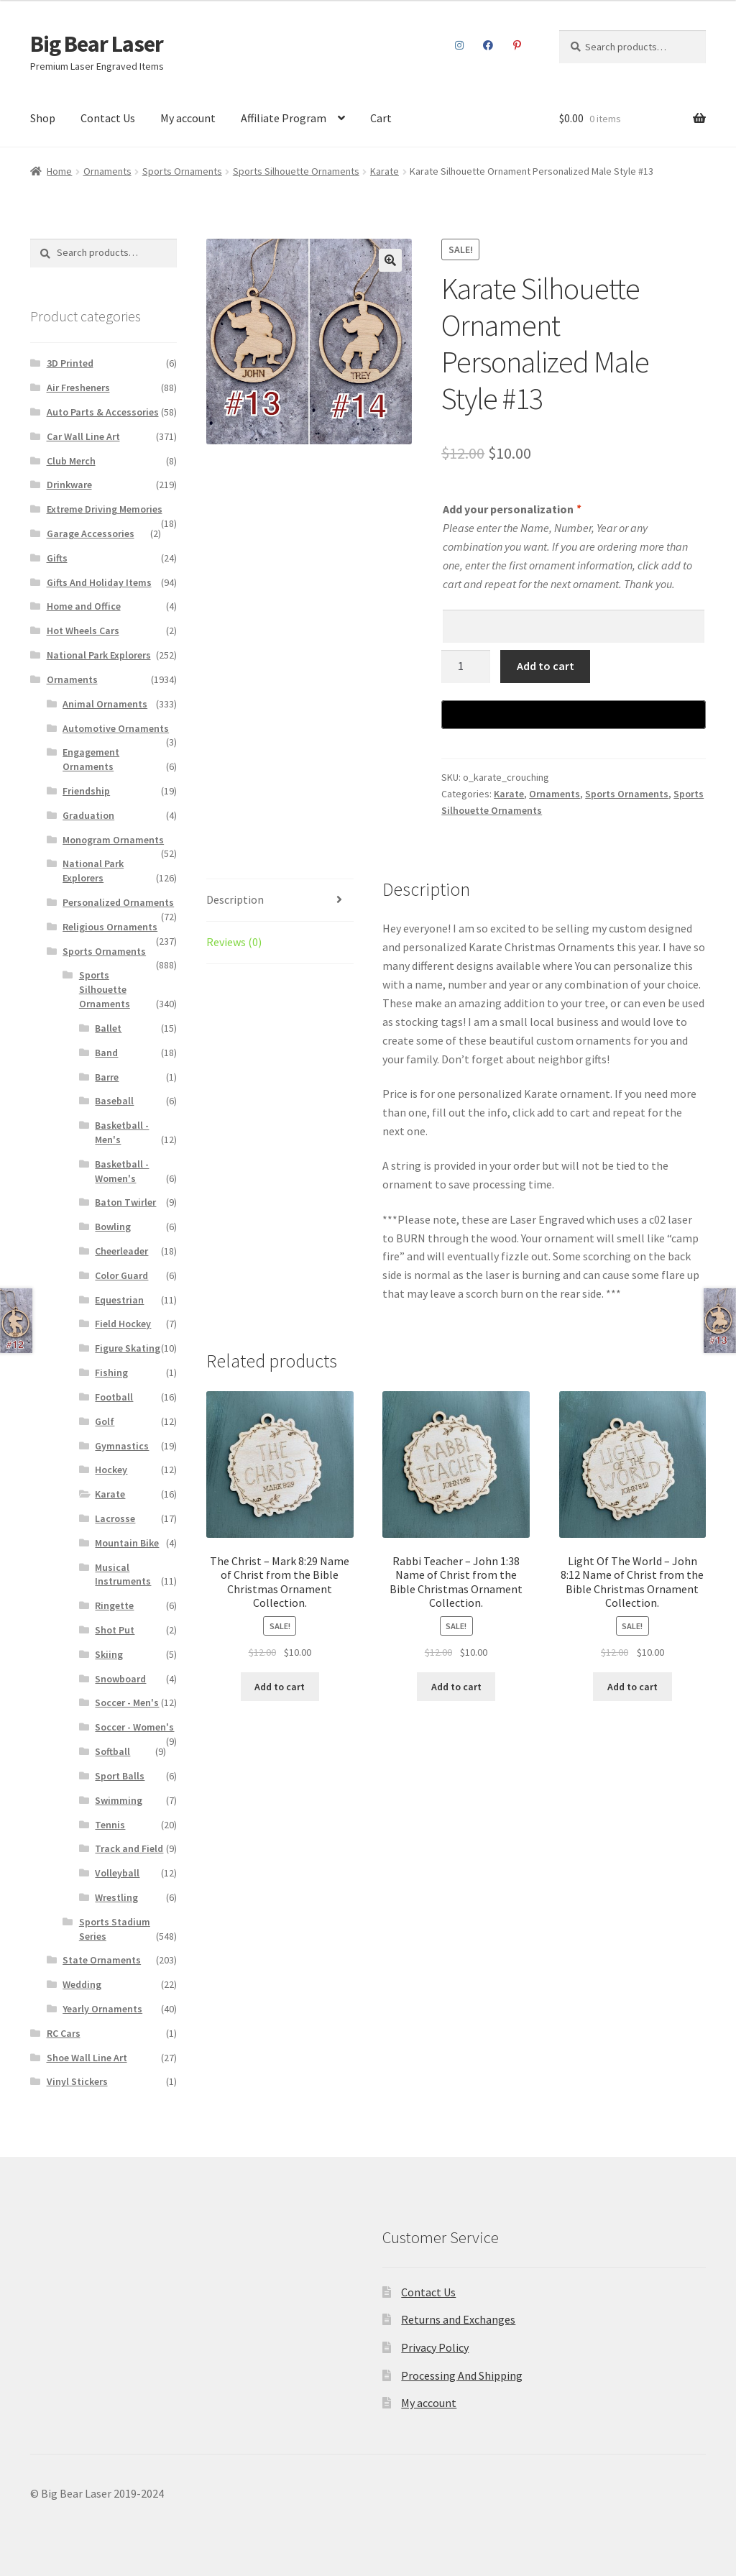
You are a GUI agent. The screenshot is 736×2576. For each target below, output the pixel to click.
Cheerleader (121, 1251)
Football (114, 1396)
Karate (384, 171)
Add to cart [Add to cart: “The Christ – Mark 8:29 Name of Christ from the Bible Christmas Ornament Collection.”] (279, 1686)
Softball (112, 1751)
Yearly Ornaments (102, 2008)
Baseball (114, 1100)
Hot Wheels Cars (83, 630)
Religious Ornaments (110, 926)
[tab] (279, 900)
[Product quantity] (465, 666)
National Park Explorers (99, 654)
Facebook (488, 45)
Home (59, 171)
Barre (107, 1077)
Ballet (108, 1028)
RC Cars (63, 2033)
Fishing (111, 1372)
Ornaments (107, 171)
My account (188, 118)
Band (106, 1052)
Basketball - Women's (122, 1171)
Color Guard (121, 1275)
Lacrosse (115, 1518)
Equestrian (119, 1299)
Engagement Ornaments (91, 759)
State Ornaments (102, 1959)
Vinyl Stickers (77, 2081)
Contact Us (107, 118)
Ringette (114, 1605)
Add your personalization (511, 509)
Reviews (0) (234, 942)
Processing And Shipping (462, 2375)
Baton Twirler (125, 1202)
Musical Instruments (123, 1574)
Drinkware (69, 484)
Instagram (459, 45)
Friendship (86, 790)
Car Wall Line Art (83, 436)
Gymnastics (122, 1445)
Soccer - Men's (127, 1702)
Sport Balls (119, 1775)
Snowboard (120, 1678)
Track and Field (129, 1848)
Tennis (110, 1824)
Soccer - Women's (134, 1726)
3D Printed (70, 363)
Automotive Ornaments (116, 728)
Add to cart (545, 666)
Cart (381, 118)
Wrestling (116, 1897)
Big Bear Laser (96, 43)
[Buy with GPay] (573, 714)
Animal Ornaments (105, 703)
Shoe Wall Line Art (87, 2057)
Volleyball (117, 1872)
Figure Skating (127, 1348)
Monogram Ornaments (113, 839)
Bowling (113, 1226)
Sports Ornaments (182, 171)
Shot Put (114, 1629)
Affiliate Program (283, 118)
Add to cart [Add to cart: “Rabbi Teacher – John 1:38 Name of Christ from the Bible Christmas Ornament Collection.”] (456, 1686)
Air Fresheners (78, 387)
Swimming (118, 1800)
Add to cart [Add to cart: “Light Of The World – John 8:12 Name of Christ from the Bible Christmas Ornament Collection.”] (632, 1686)
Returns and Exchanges (458, 2319)
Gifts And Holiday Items (99, 582)
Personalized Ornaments (118, 902)
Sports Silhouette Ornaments (296, 171)
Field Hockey (123, 1323)
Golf (104, 1421)
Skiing (109, 1654)
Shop (42, 118)
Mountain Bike (127, 1542)
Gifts (57, 557)
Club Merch (71, 460)
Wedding (82, 1984)
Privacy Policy (435, 2347)
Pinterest (517, 45)
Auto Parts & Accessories (103, 411)
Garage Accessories (90, 533)
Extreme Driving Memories (104, 509)
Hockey (111, 1469)
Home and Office (84, 606)
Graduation (88, 815)
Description (235, 899)
